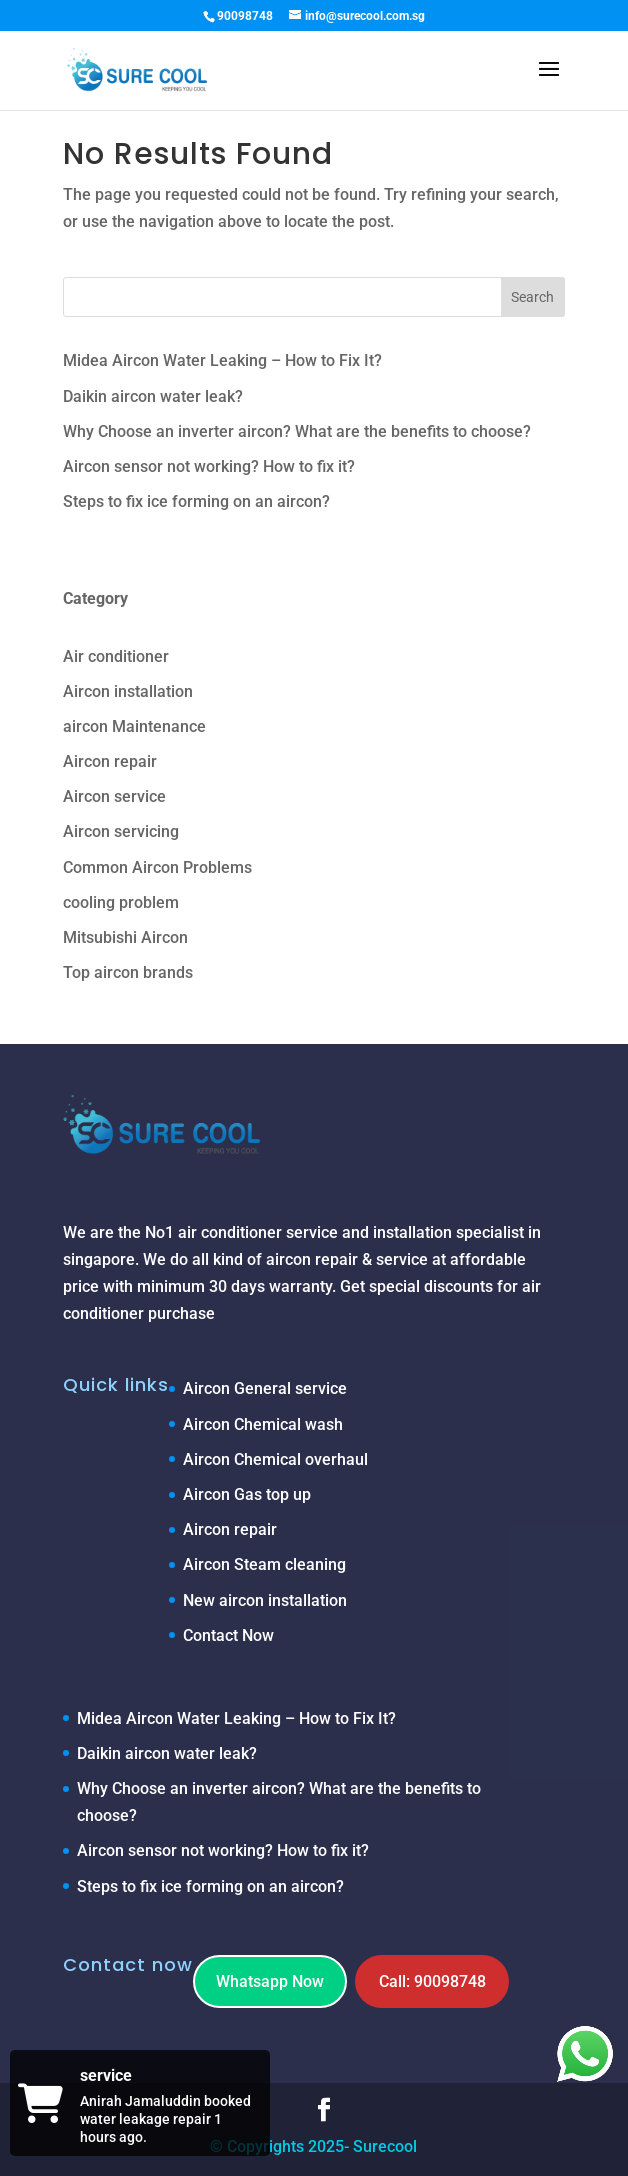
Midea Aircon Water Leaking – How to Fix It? (222, 360)
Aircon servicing (121, 831)
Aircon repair (110, 761)
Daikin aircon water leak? (153, 396)
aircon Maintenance (134, 726)
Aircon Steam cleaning (264, 1564)
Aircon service (114, 796)
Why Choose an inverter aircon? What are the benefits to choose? (297, 431)
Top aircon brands (128, 972)
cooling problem (121, 902)
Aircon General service (265, 1388)
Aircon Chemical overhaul (275, 1459)
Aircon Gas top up (247, 1494)
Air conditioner (116, 656)
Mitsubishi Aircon (125, 937)
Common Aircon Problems (157, 867)
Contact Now (228, 1635)
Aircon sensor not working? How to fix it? (209, 466)
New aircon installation (265, 1600)
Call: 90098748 (432, 1981)
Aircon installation (128, 691)
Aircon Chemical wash (263, 1424)
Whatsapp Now (270, 1981)
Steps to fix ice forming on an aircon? (196, 501)
